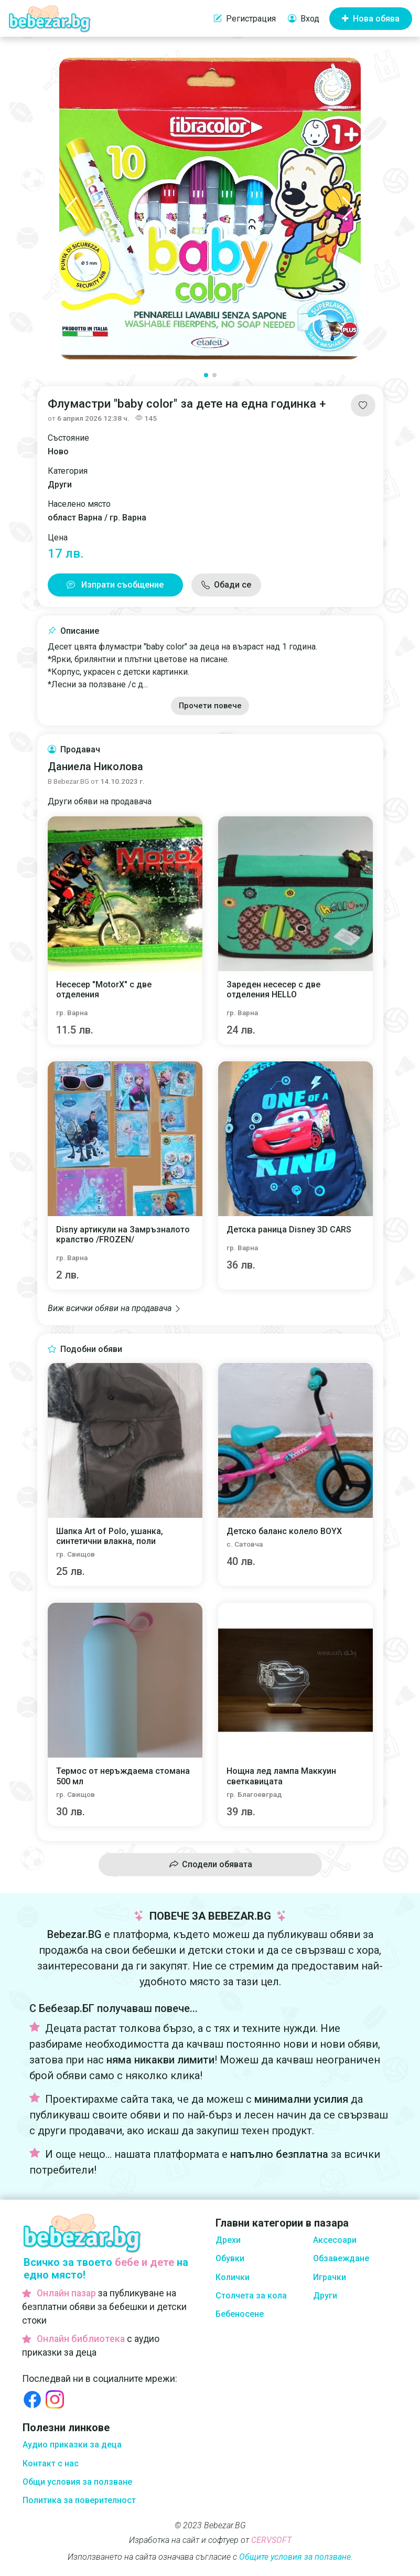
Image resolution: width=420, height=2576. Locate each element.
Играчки (329, 2277)
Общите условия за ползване (295, 2557)
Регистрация (244, 19)
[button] (71, 208)
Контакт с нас (51, 2463)
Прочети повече (210, 705)
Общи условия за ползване (77, 2482)
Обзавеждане (341, 2258)
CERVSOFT (271, 2540)
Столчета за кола (251, 2296)
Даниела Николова (95, 766)
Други (325, 2296)
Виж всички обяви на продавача (115, 1308)
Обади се (232, 585)
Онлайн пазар (66, 2293)
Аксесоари (335, 2240)
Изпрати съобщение (115, 585)
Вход (303, 19)
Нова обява (371, 19)
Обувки (230, 2258)
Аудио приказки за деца (72, 2445)
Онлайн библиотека (81, 2339)
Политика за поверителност (79, 2500)
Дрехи (228, 2240)
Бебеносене (240, 2314)
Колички (233, 2277)
